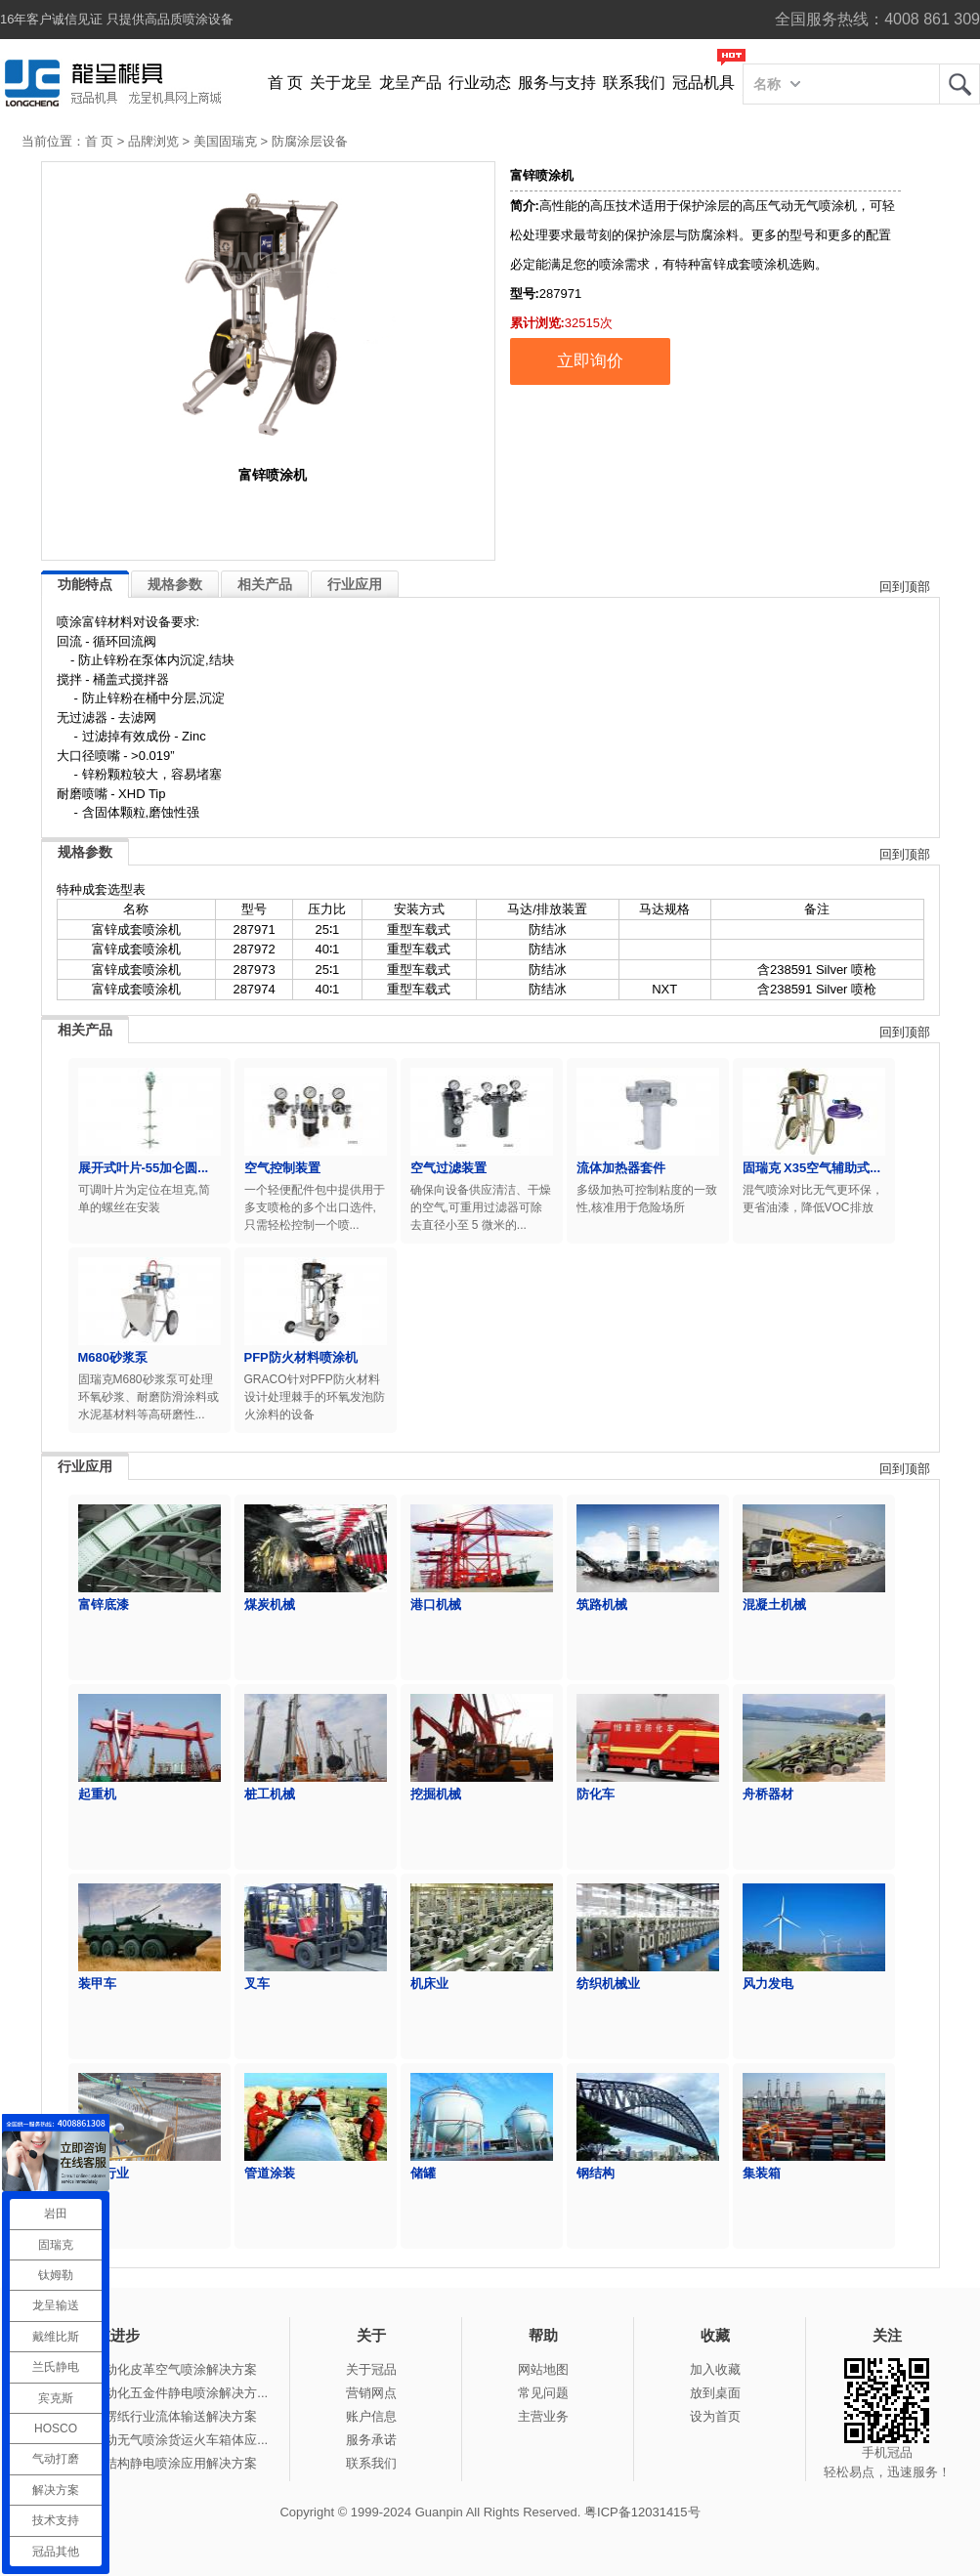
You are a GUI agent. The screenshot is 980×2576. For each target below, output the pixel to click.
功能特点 (85, 584)
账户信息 (371, 2416)
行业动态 (479, 82)
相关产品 (264, 584)
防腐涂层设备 (310, 141)
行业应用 (354, 584)
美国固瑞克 (225, 141)
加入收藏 (715, 2369)
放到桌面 (715, 2393)
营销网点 (371, 2393)
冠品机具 (703, 82)
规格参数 (175, 584)
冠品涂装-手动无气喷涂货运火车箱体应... (152, 2439)
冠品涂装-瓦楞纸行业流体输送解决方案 (147, 2416)
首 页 (285, 82)
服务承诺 (371, 2439)
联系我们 (634, 82)
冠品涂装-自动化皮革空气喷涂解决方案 (147, 2369)
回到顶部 (904, 586)
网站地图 (543, 2369)
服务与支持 (557, 82)
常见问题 (543, 2393)
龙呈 (959, 84)
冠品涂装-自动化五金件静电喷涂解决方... (152, 2393)
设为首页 (715, 2416)
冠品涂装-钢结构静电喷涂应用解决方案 (147, 2463)
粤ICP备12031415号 (642, 2512)
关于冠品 (371, 2369)
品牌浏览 (153, 141)
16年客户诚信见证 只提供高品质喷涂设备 (117, 19)
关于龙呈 (341, 82)
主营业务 (543, 2416)
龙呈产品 (410, 82)
